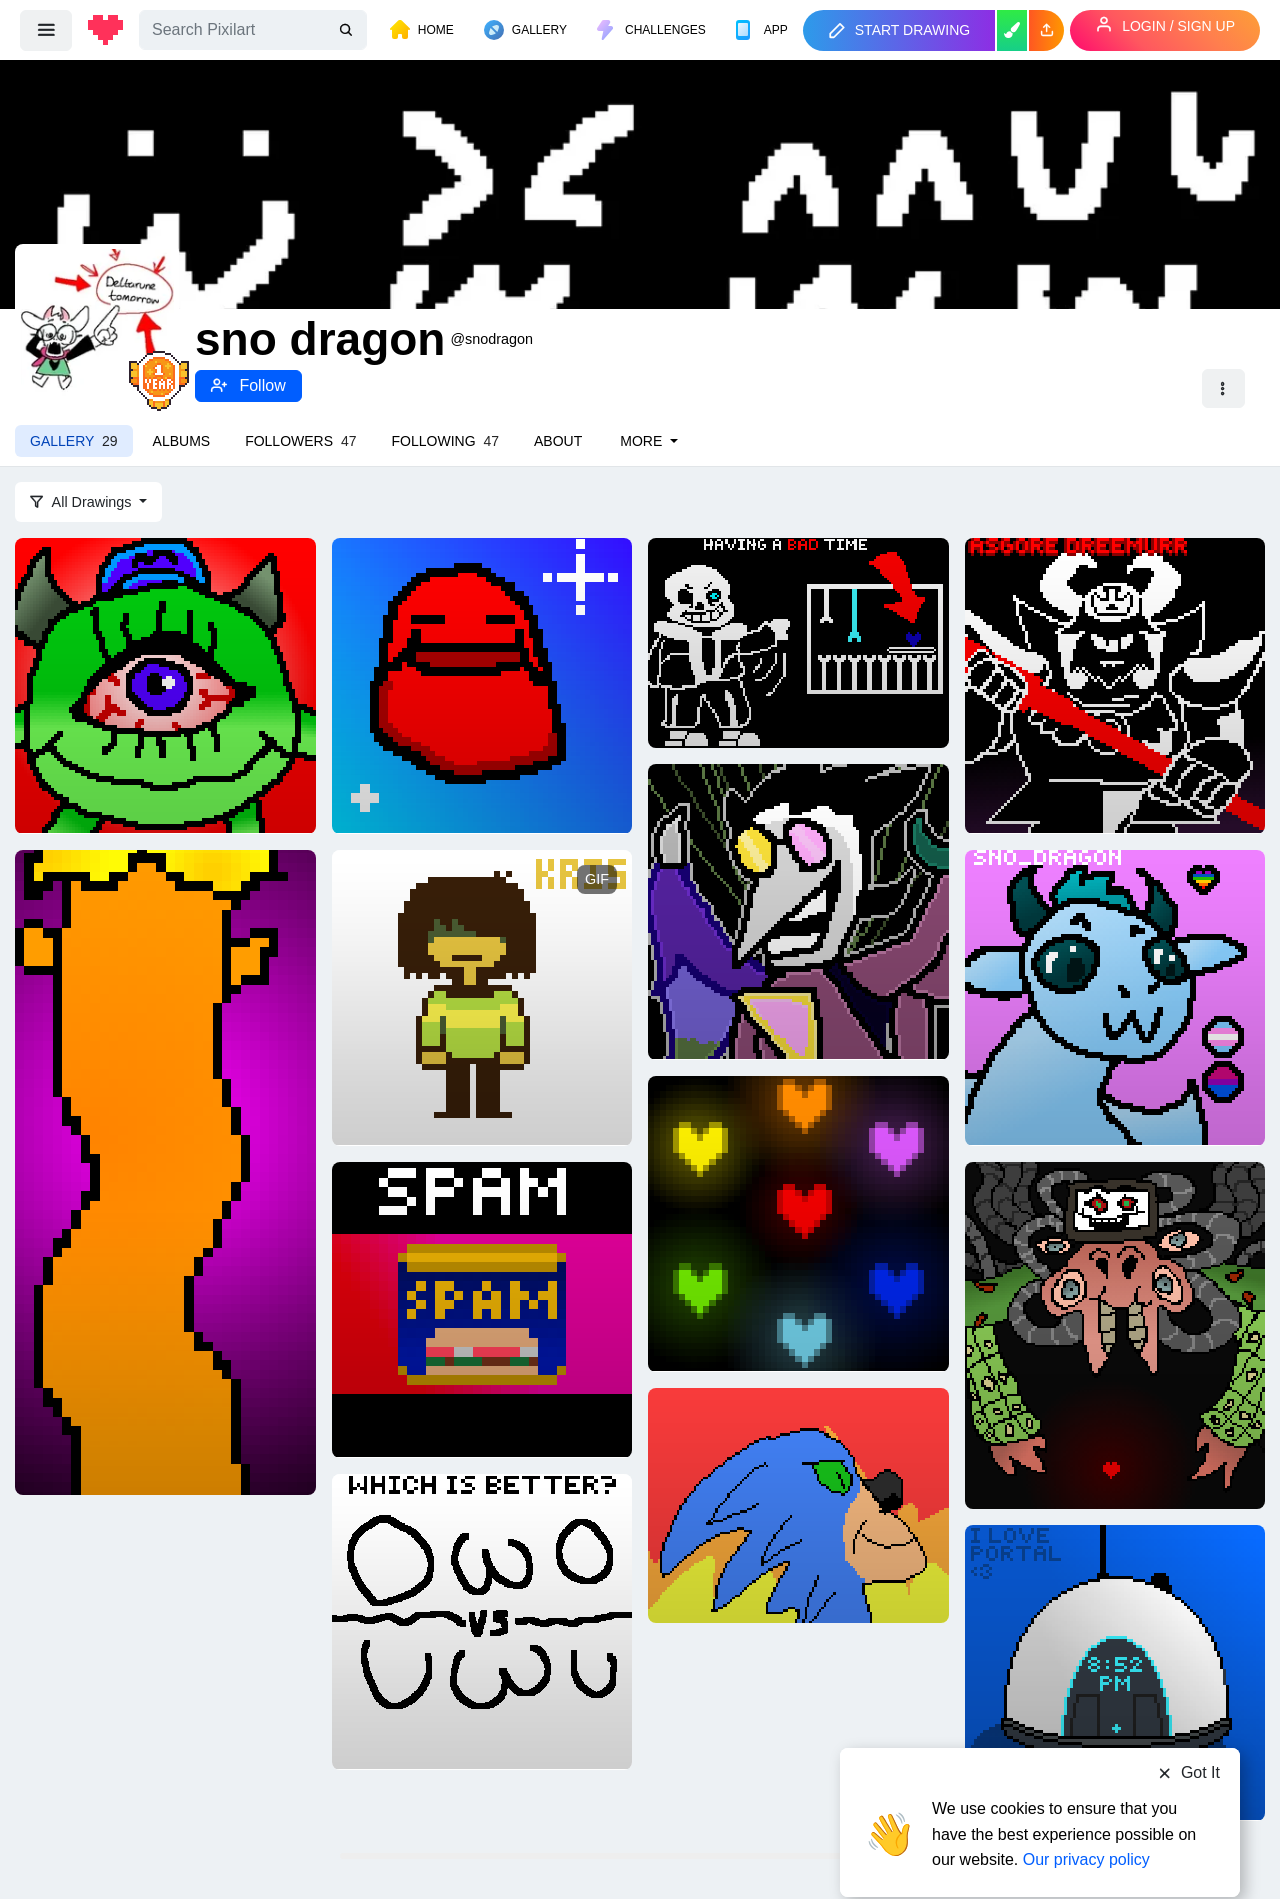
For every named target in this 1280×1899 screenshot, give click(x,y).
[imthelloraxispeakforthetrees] (165, 1171)
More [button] (643, 441)
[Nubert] (482, 684)
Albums (182, 441)
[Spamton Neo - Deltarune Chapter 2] (798, 910)
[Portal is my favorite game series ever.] (1115, 1671)
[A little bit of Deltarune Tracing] (482, 996)
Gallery (74, 441)
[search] (348, 30)
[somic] (798, 1504)
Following (445, 441)
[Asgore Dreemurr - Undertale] (1115, 684)
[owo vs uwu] (482, 1620)
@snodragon (491, 339)
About (558, 441)
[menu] (46, 30)
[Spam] (482, 1308)
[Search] (253, 30)
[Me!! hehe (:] (1115, 996)
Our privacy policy (1086, 1821)
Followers (300, 441)
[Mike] (165, 684)
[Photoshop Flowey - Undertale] (1115, 1334)
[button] (1046, 30)
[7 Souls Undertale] (798, 1222)
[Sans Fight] (798, 642)
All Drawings (83, 502)
